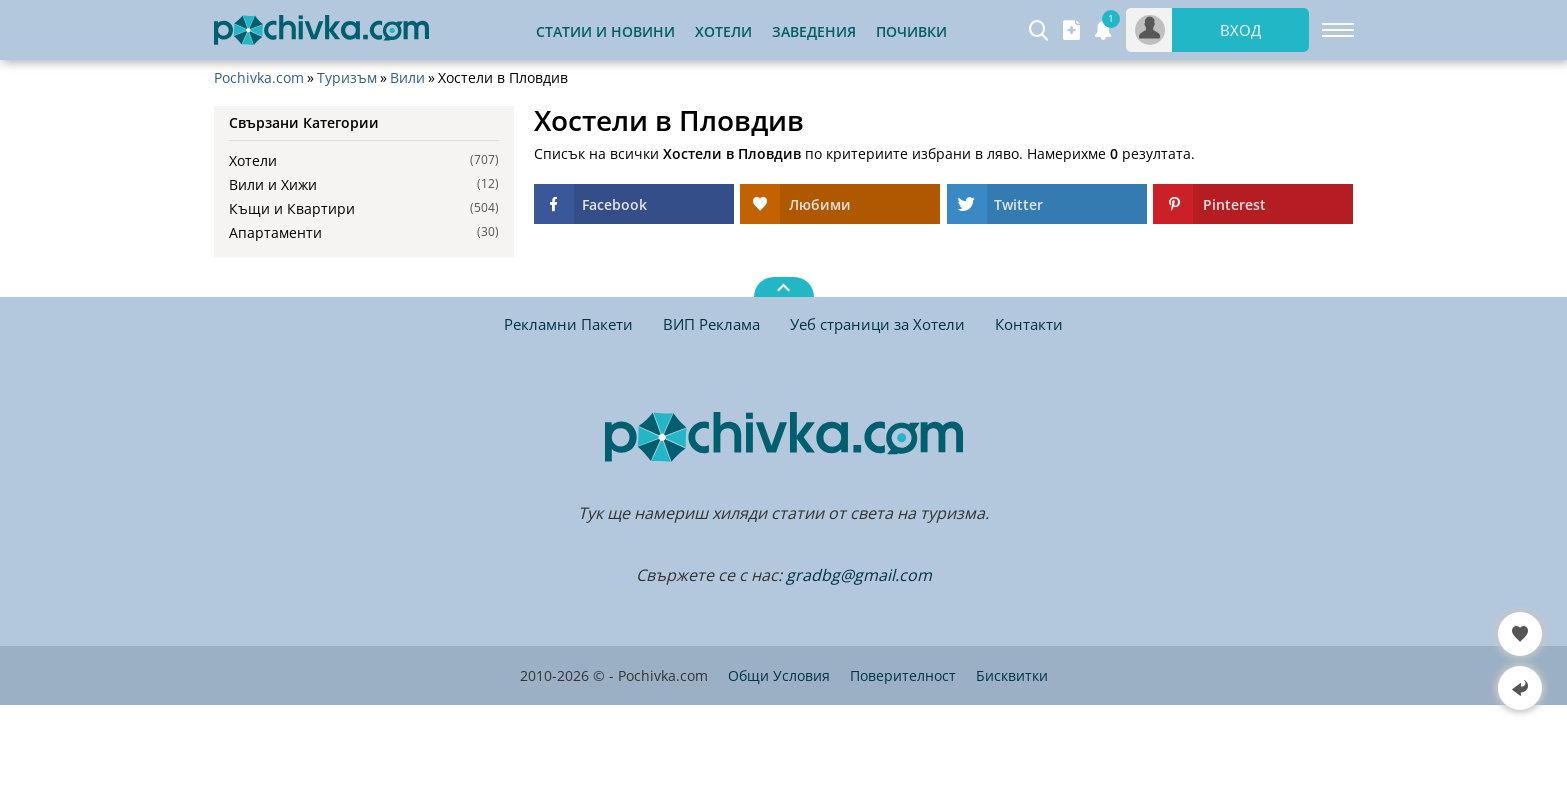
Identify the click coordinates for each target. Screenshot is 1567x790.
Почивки (911, 31)
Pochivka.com (259, 78)
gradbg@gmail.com (859, 575)
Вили (407, 78)
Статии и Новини (605, 31)
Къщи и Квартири (292, 208)
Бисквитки (1012, 675)
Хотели (723, 31)
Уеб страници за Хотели (877, 324)
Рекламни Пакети (568, 324)
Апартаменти (275, 232)
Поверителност (903, 675)
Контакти (1029, 324)
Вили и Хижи (273, 184)
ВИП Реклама (711, 324)
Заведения (814, 31)
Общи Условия (779, 675)
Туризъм (347, 78)
